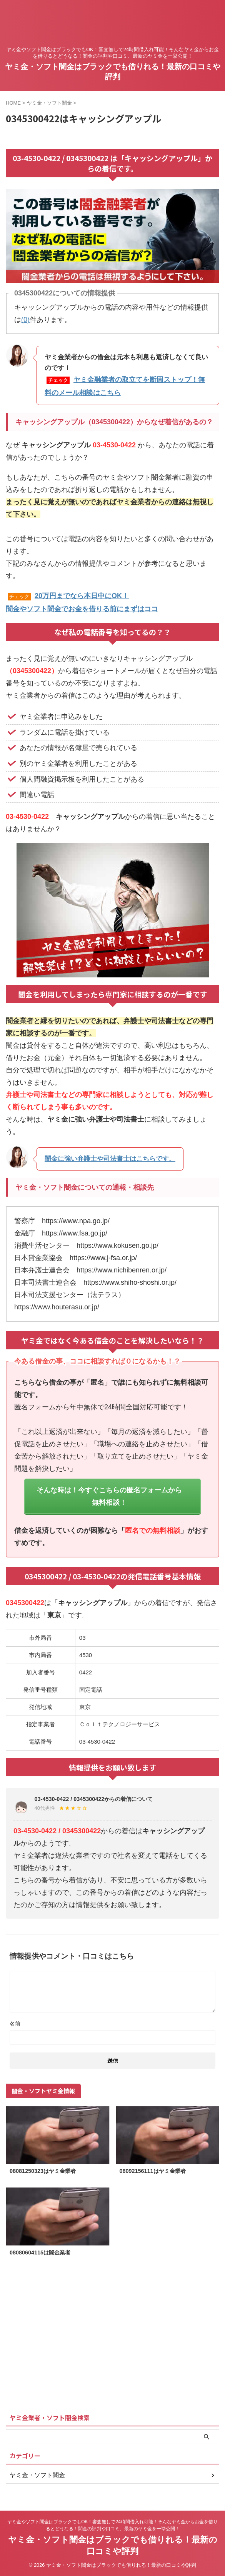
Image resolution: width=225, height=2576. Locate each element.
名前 (15, 2024)
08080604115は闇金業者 (40, 2252)
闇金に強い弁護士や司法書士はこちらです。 (110, 1158)
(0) (25, 319)
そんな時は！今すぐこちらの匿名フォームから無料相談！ (109, 1496)
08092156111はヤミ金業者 (153, 2171)
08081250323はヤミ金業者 (43, 2171)
